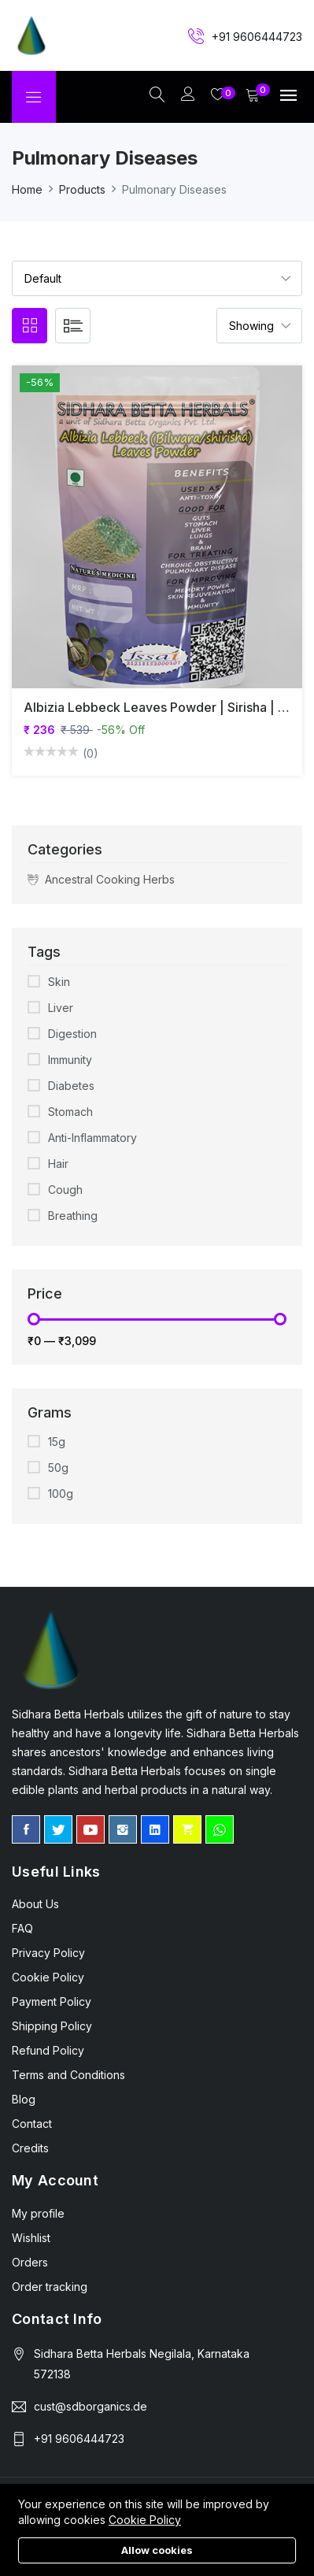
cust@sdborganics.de (90, 2406)
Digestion (72, 1033)
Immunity (70, 1059)
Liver (60, 1007)
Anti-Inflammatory (92, 1137)
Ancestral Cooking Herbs (101, 879)
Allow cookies (157, 2550)
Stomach (70, 1111)
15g (56, 1441)
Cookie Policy (145, 2519)
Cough (65, 1189)
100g (60, 1493)
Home (27, 189)
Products (82, 189)
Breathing (73, 1215)
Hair (58, 1163)
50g (58, 1467)
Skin (59, 981)
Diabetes (71, 1085)
